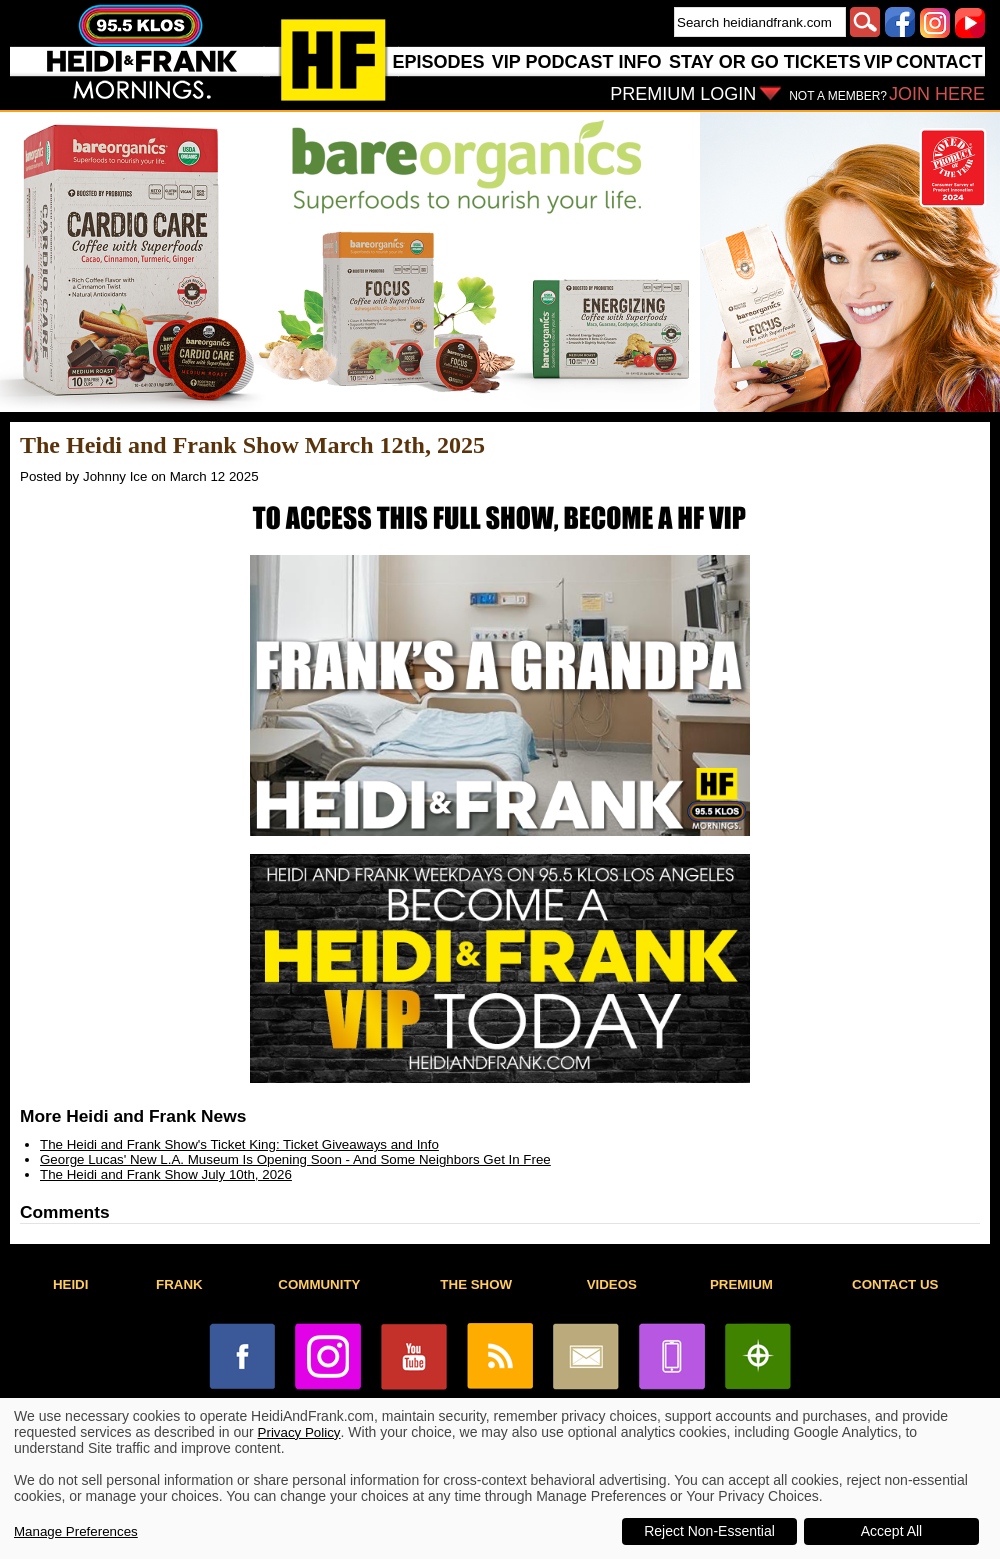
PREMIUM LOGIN (683, 94)
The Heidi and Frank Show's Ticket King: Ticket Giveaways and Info (239, 1144)
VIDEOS (612, 1284)
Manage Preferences (76, 1531)
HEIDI (71, 1284)
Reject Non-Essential (709, 1531)
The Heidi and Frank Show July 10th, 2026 (166, 1174)
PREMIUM (741, 1284)
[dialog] (500, 1478)
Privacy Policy (299, 1432)
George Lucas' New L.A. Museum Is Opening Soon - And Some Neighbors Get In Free (295, 1159)
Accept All (891, 1531)
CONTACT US (895, 1284)
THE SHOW (476, 1284)
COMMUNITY (319, 1284)
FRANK (179, 1284)
